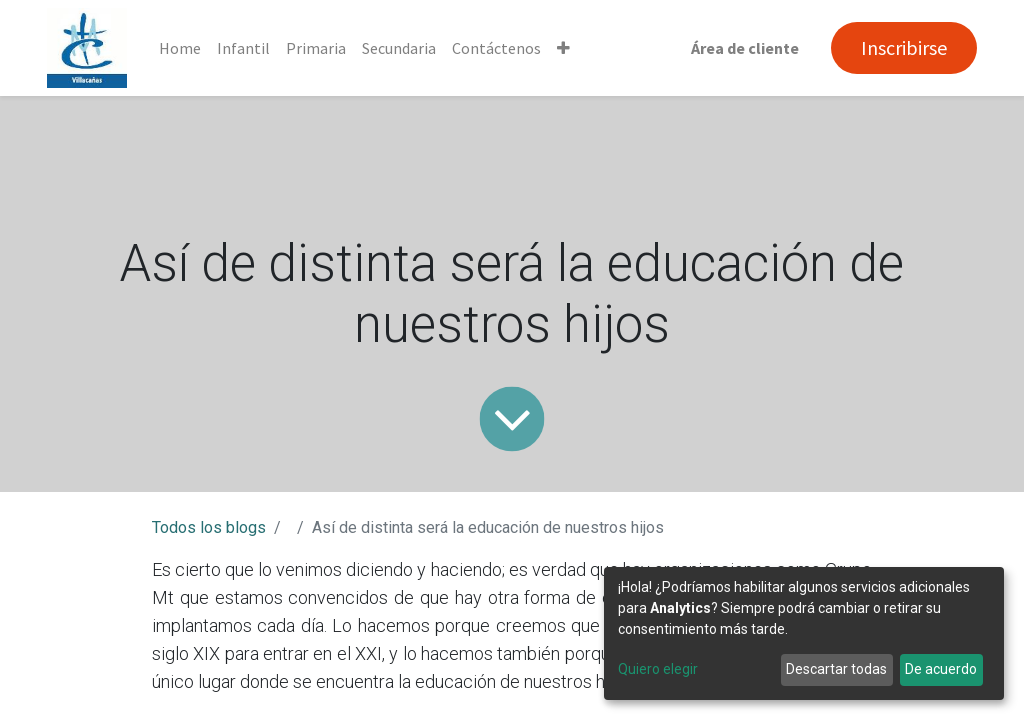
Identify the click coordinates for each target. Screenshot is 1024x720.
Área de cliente (745, 48)
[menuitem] (180, 48)
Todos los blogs (209, 527)
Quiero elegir (658, 669)
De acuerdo (941, 669)
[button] (563, 48)
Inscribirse (904, 47)
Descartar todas (836, 669)
